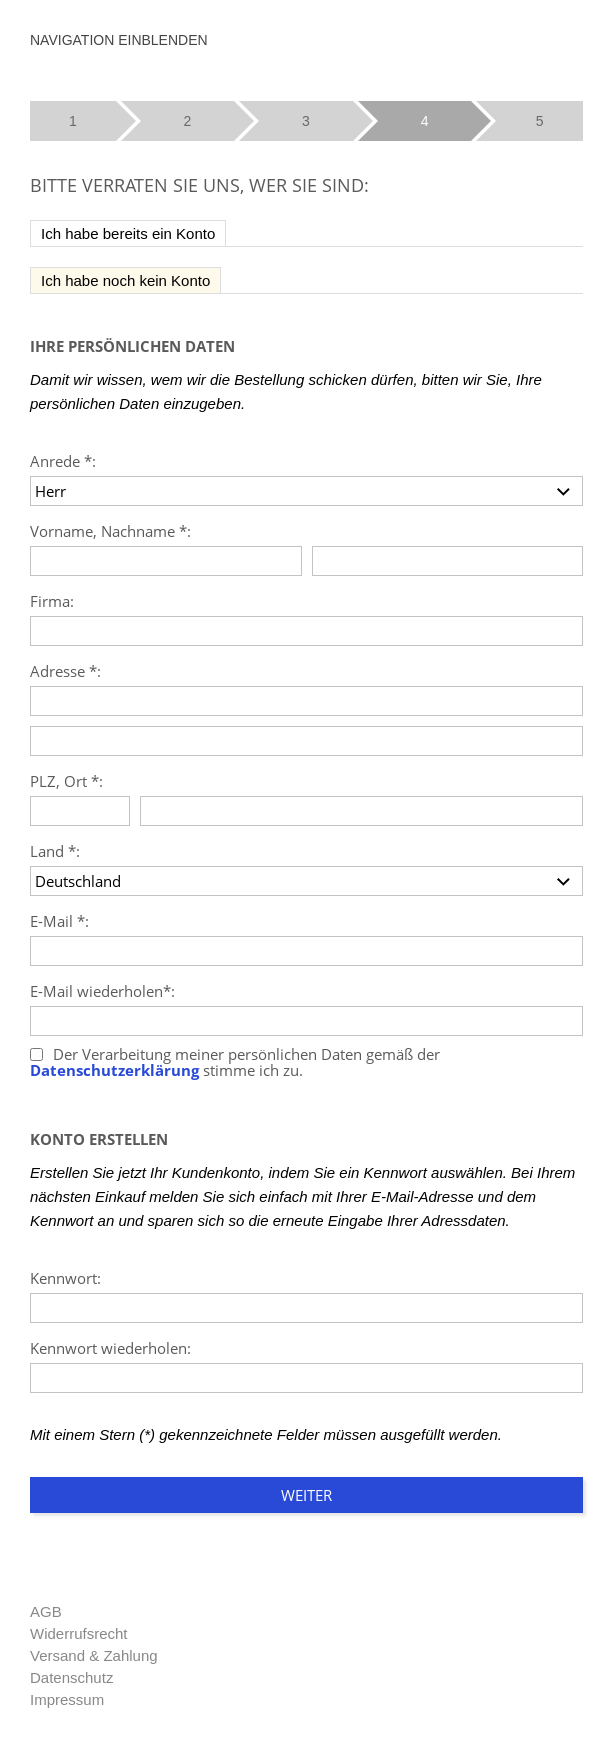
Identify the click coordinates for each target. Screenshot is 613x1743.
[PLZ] (80, 811)
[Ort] (361, 811)
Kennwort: (65, 1278)
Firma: (52, 601)
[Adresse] (306, 701)
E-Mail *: (59, 921)
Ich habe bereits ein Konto (128, 233)
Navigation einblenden (119, 40)
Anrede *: (63, 461)
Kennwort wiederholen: (110, 1348)
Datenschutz (71, 1677)
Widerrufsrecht (79, 1633)
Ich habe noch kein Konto (125, 280)
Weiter (306, 1495)
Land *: (55, 851)
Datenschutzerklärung (114, 1071)
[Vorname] (166, 561)
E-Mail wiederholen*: (102, 991)
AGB (46, 1611)
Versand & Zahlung (94, 1655)
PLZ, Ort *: (66, 781)
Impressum (67, 1699)
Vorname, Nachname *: (110, 531)
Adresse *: (65, 671)
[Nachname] (448, 561)
